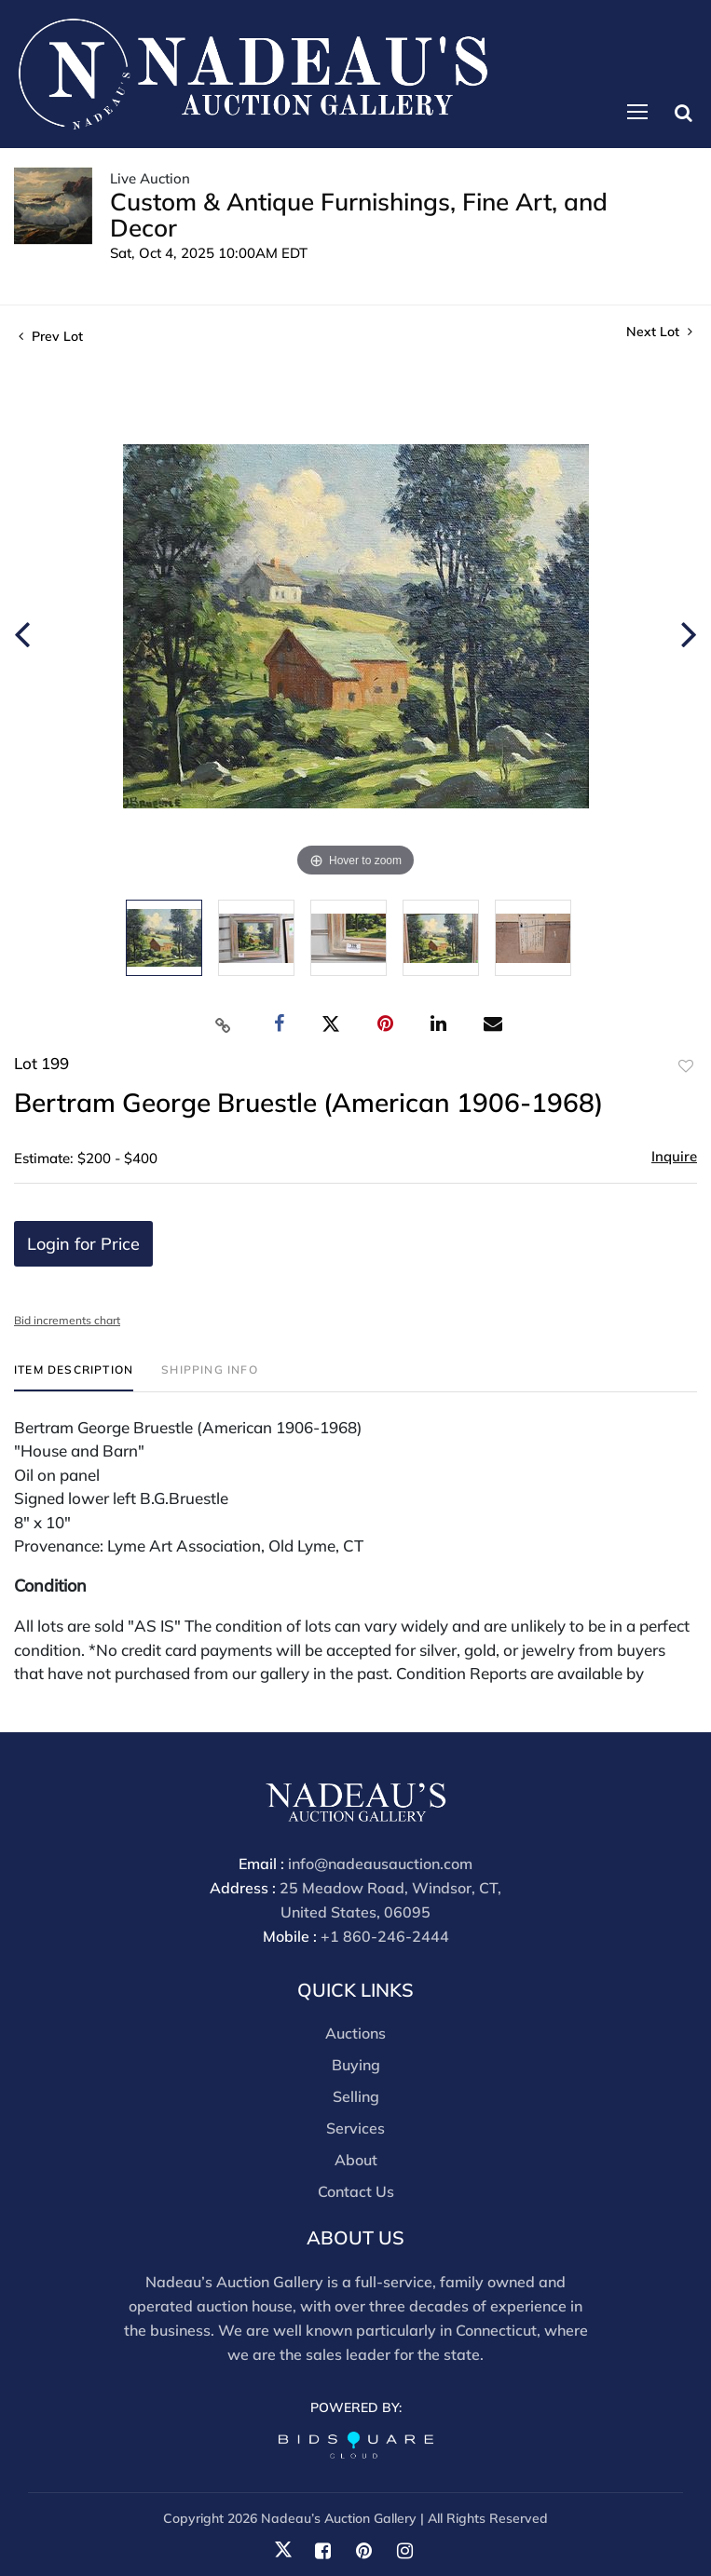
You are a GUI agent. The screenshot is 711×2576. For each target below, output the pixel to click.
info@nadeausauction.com (380, 1863)
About (356, 2159)
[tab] (73, 1376)
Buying (356, 2064)
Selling (356, 2096)
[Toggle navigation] (637, 112)
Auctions (355, 2033)
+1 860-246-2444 (385, 1936)
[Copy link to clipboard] (223, 1024)
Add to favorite (686, 1066)
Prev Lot (51, 336)
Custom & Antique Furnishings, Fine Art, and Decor (359, 214)
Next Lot (659, 332)
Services (355, 2128)
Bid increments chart (67, 1320)
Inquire (674, 1156)
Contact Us (356, 2191)
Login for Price (83, 1243)
